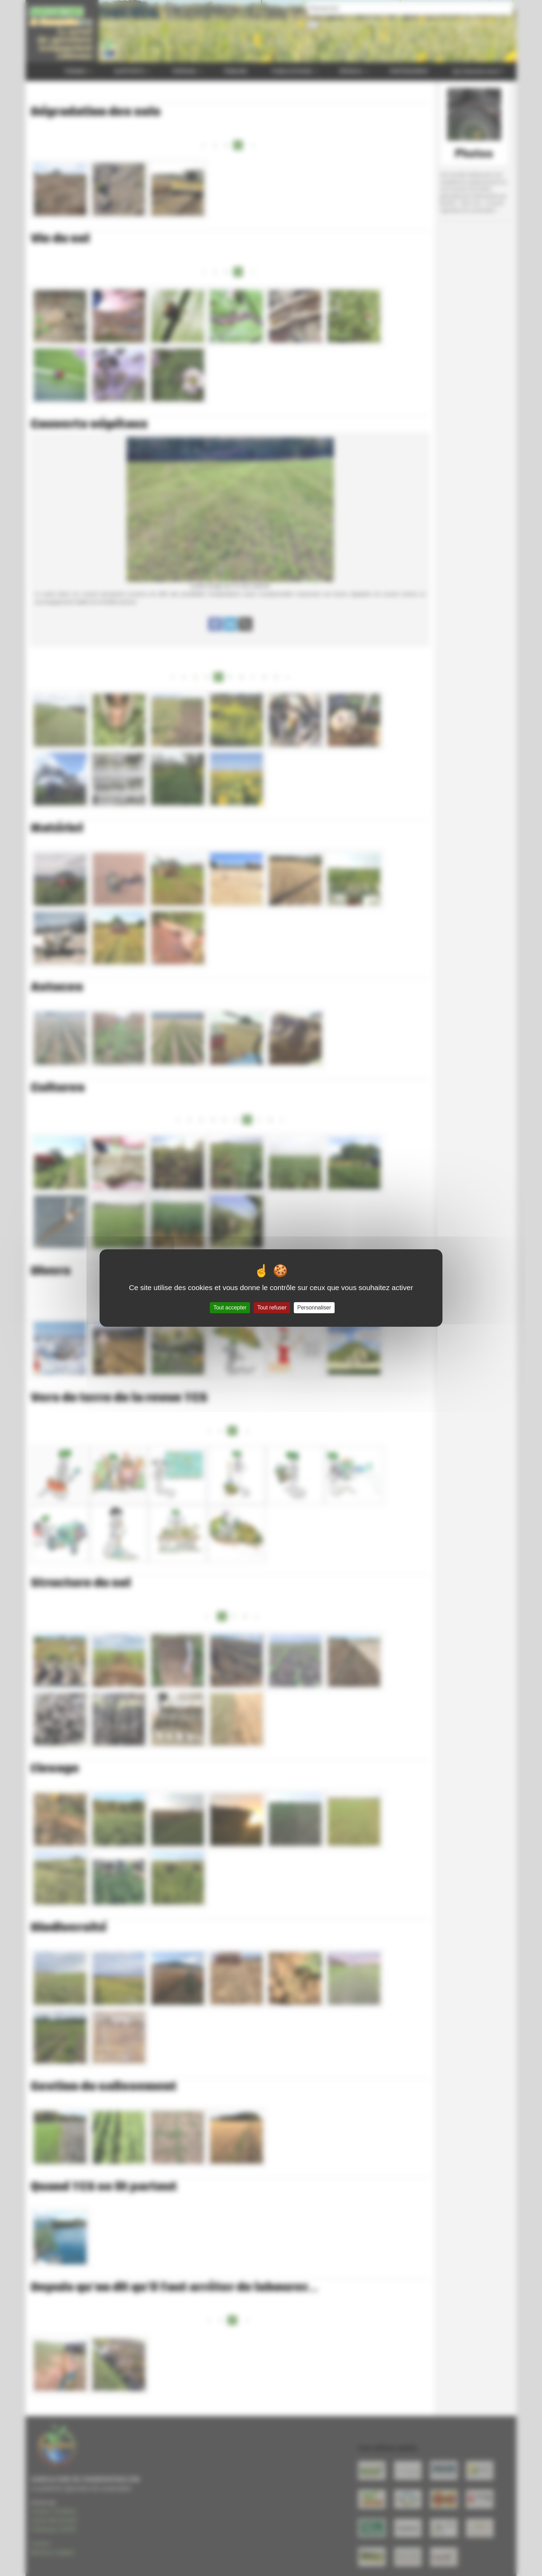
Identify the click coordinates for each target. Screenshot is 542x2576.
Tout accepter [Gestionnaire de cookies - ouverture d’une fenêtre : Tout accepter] (229, 1307)
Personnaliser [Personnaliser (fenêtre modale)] (314, 1307)
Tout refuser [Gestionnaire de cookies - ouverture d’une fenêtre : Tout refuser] (271, 1307)
